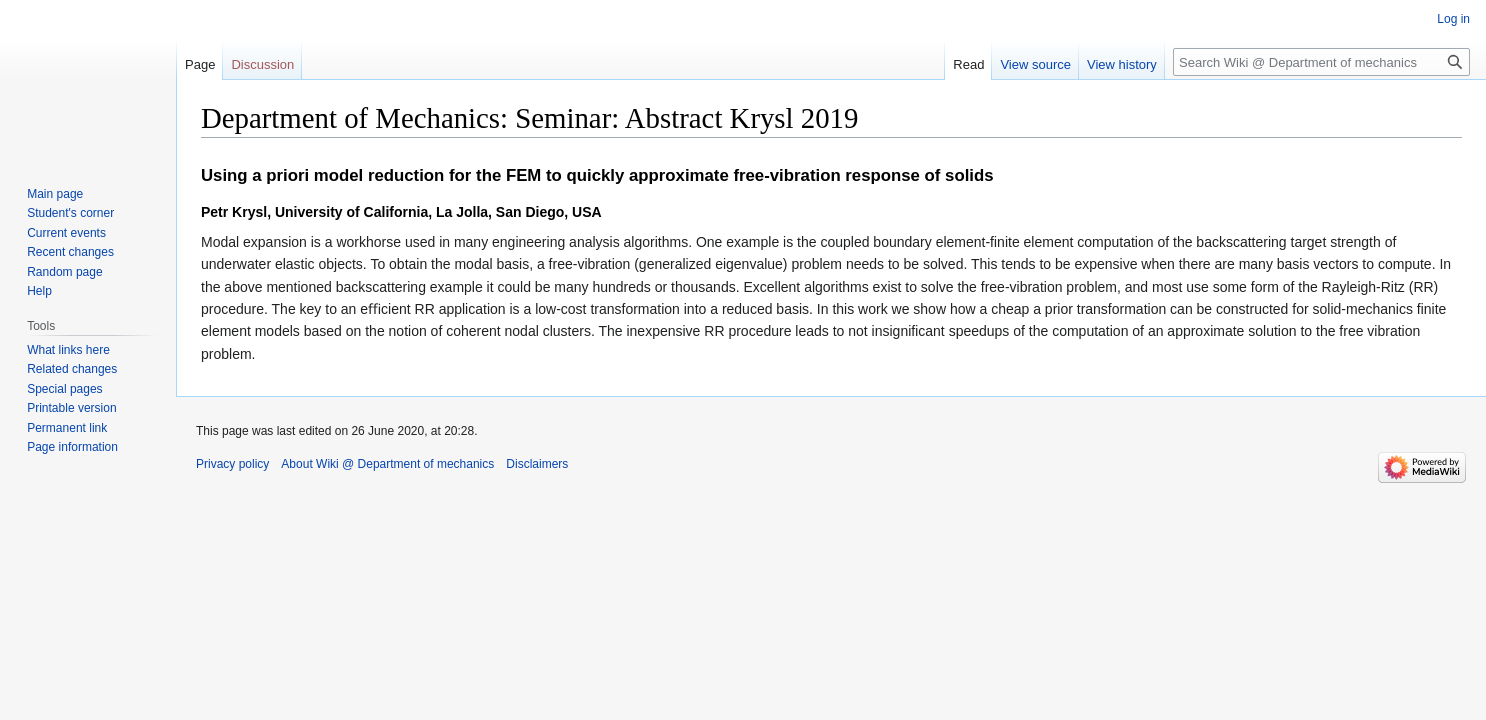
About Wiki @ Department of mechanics (387, 464)
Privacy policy (232, 464)
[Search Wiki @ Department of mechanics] (1321, 62)
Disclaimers (537, 464)
